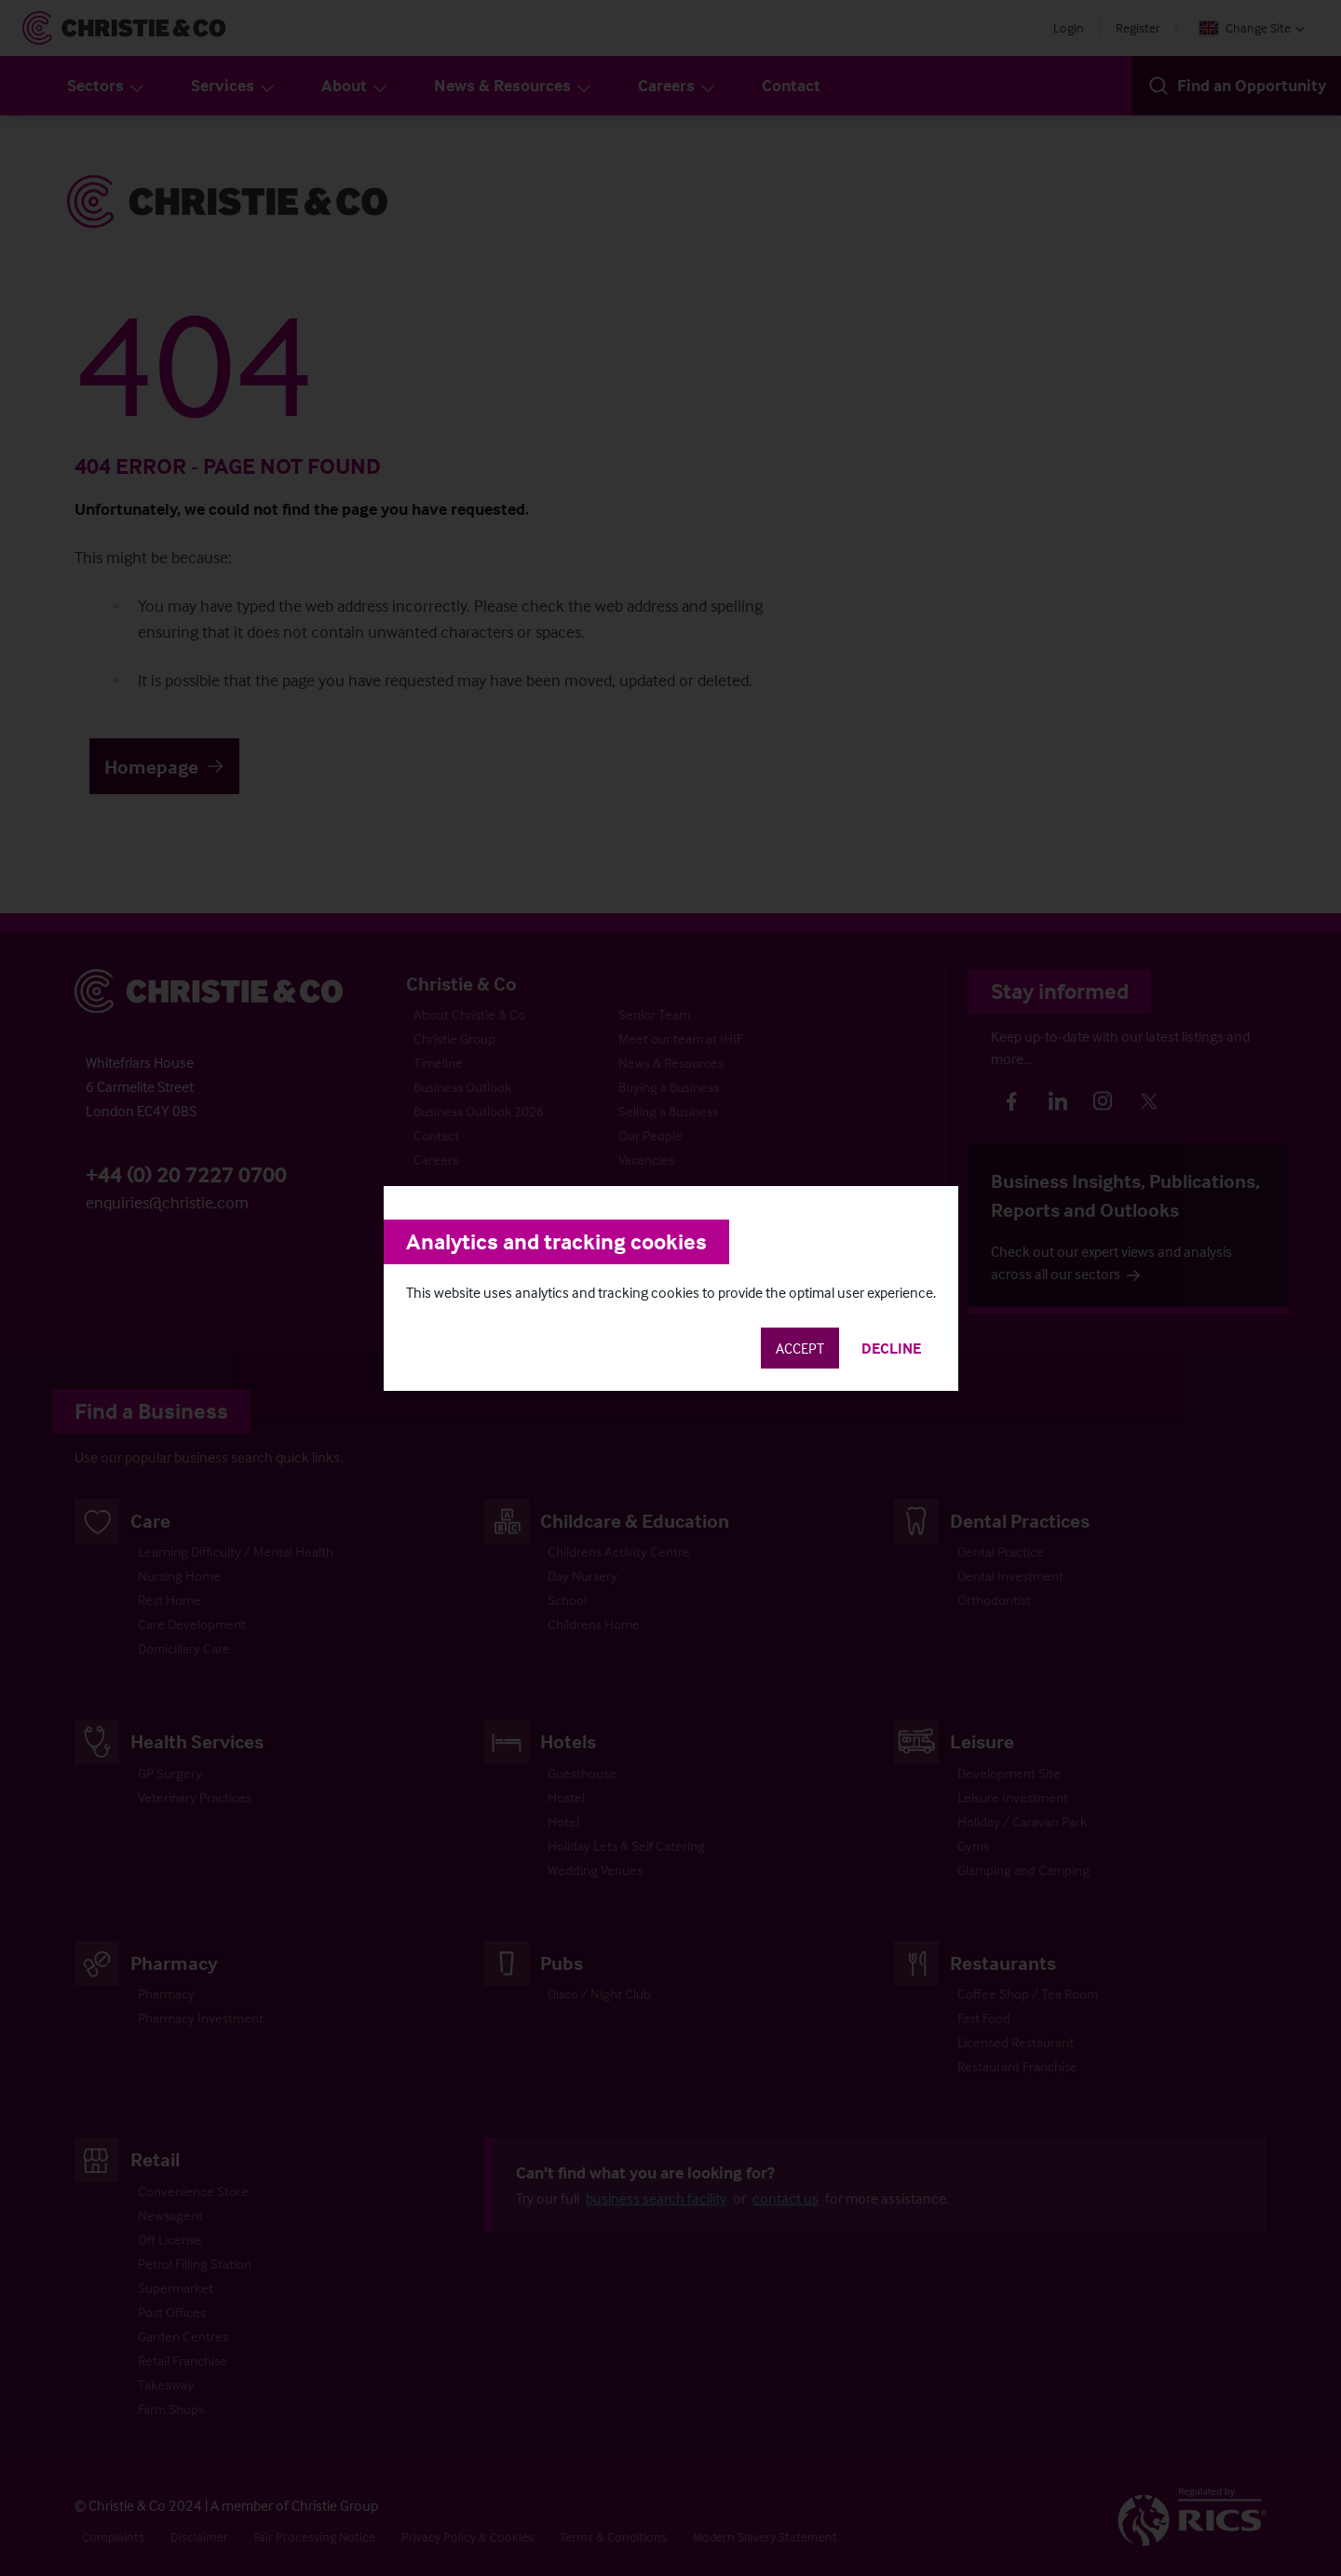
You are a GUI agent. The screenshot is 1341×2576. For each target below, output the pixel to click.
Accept (800, 1348)
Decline (891, 1348)
